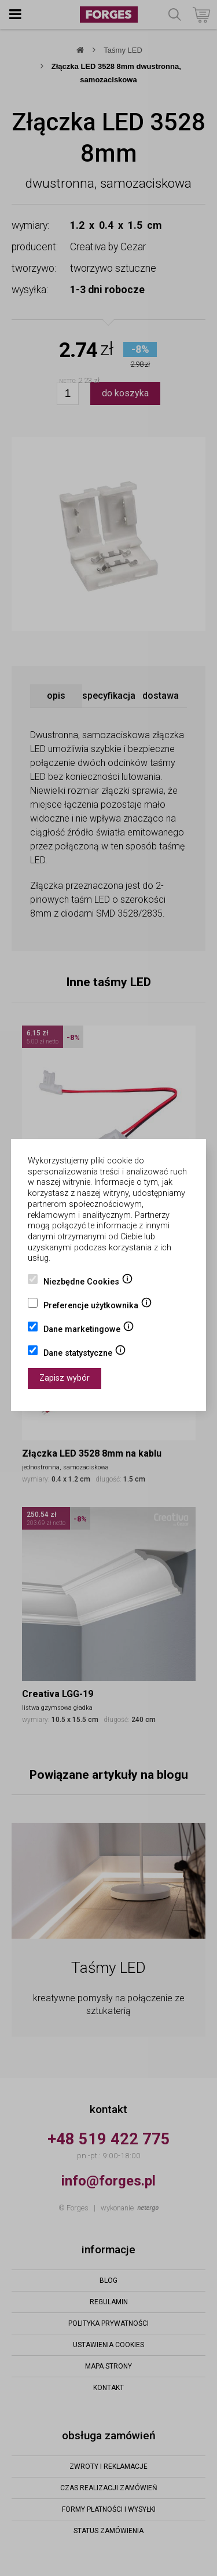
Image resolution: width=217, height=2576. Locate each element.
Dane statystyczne (84, 1354)
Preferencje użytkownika (97, 1306)
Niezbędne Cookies (88, 1283)
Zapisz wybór (64, 1378)
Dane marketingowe (88, 1330)
